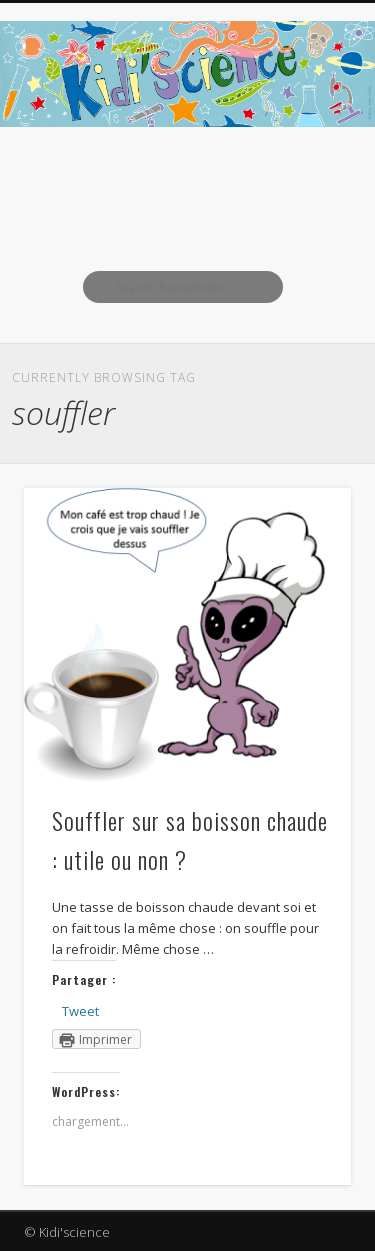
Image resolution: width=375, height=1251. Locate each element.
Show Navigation (303, 179)
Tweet (80, 1011)
